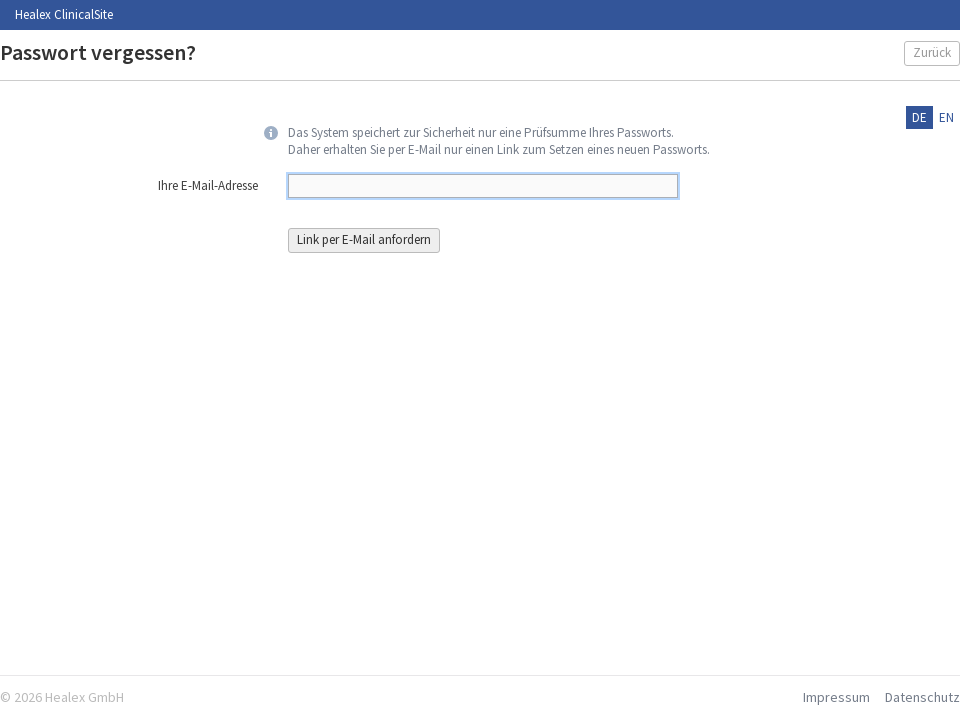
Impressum (836, 697)
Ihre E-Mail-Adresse (208, 186)
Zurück (932, 52)
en (946, 117)
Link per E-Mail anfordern (364, 239)
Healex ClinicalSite (64, 14)
